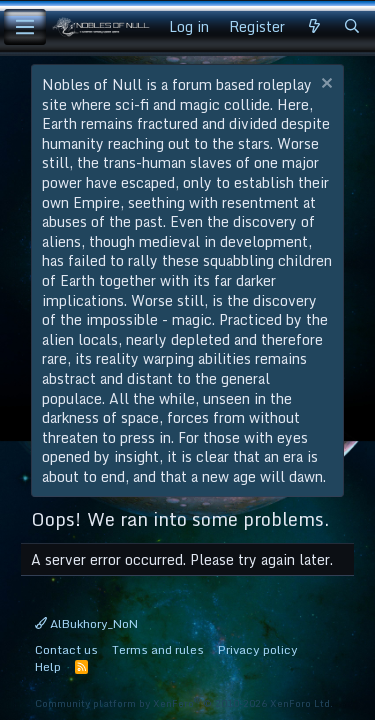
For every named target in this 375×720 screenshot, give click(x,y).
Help (48, 666)
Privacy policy (258, 649)
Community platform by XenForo (184, 703)
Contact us (66, 649)
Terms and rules (158, 649)
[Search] (352, 27)
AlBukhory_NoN (86, 623)
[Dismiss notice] (324, 85)
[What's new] (314, 27)
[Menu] (25, 27)
